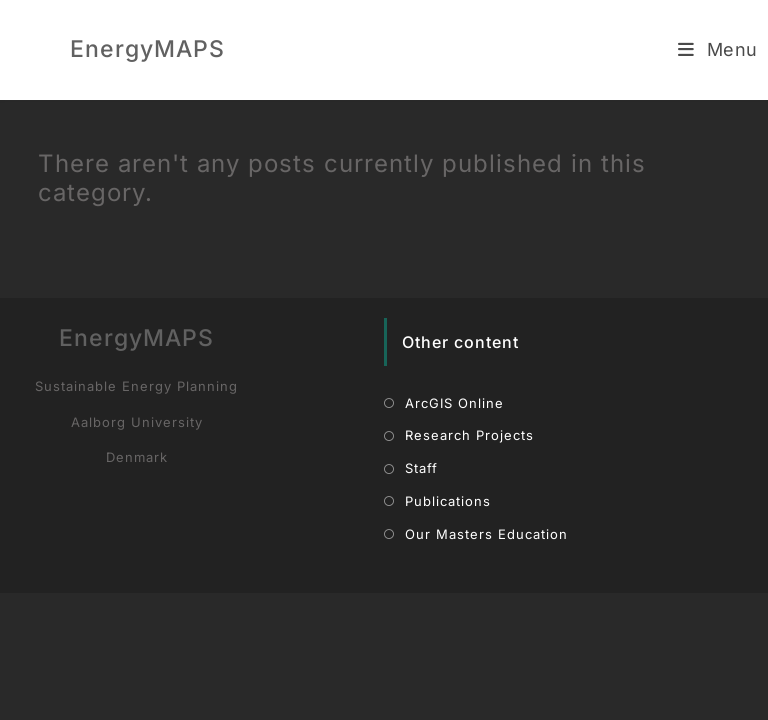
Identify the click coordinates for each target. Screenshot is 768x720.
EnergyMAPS (147, 49)
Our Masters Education (486, 661)
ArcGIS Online (454, 530)
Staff (421, 596)
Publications (448, 628)
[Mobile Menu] (718, 49)
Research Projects (469, 563)
